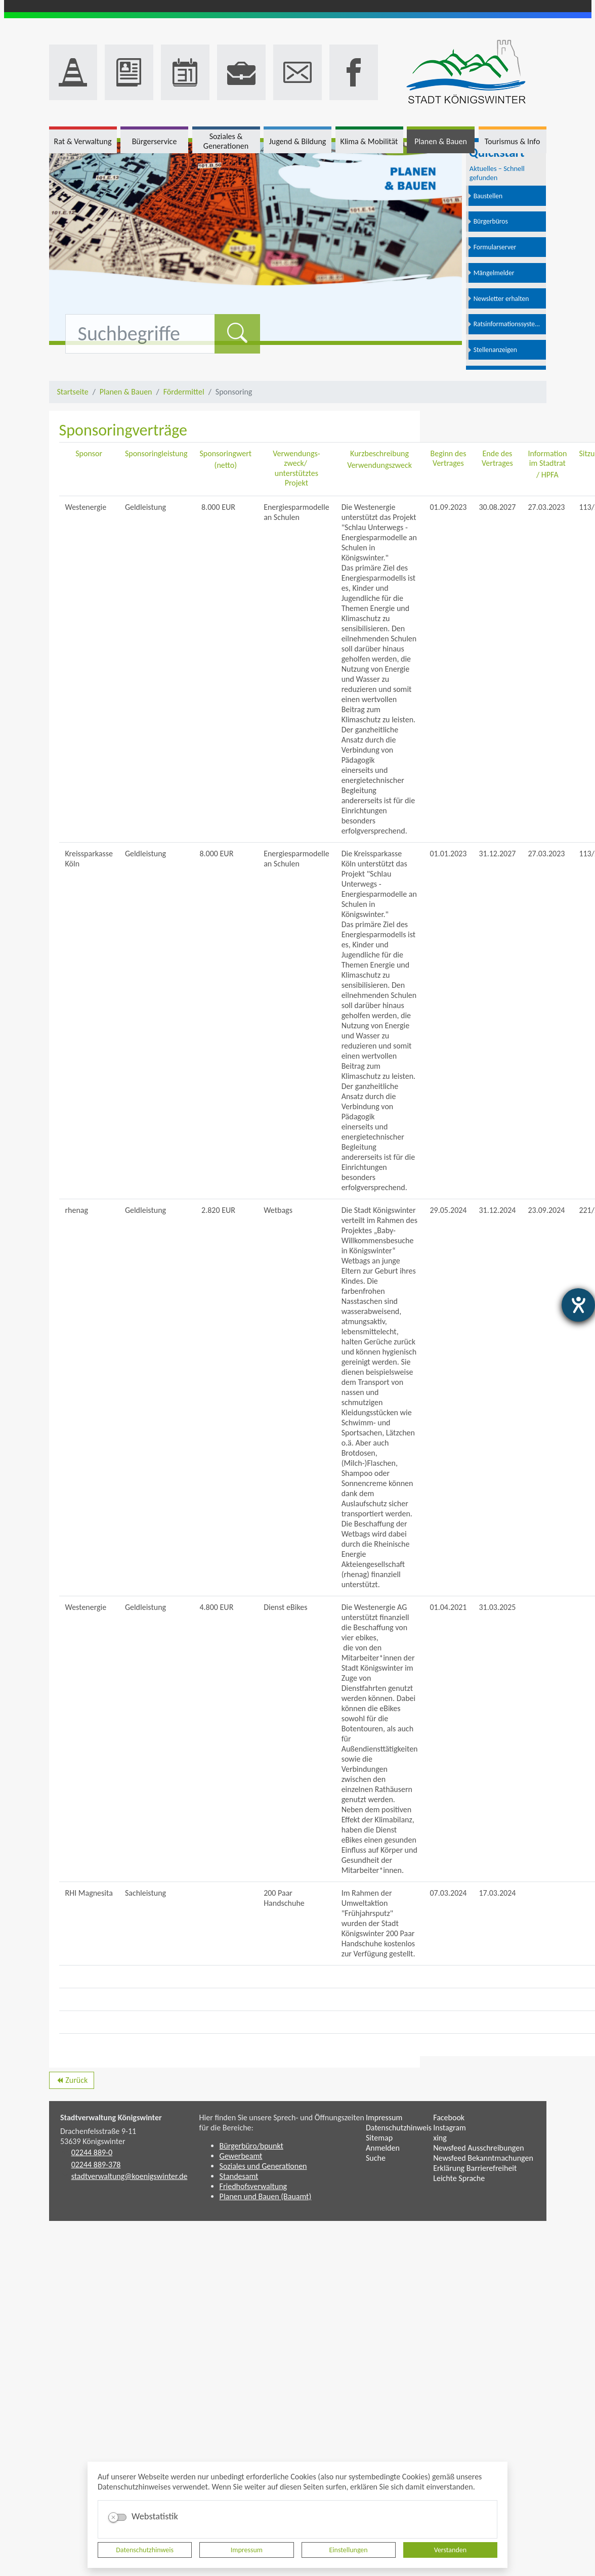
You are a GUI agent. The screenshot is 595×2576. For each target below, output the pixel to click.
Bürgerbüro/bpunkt (251, 2146)
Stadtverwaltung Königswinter (111, 2117)
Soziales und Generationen (263, 2166)
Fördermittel (183, 392)
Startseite (73, 392)
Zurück (71, 2081)
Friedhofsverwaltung (253, 2186)
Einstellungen (348, 2550)
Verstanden (450, 2550)
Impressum (247, 2550)
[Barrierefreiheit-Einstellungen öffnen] (578, 1305)
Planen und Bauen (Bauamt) (266, 2196)
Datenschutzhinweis (145, 2550)
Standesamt (239, 2176)
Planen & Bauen (126, 392)
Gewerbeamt (241, 2156)
